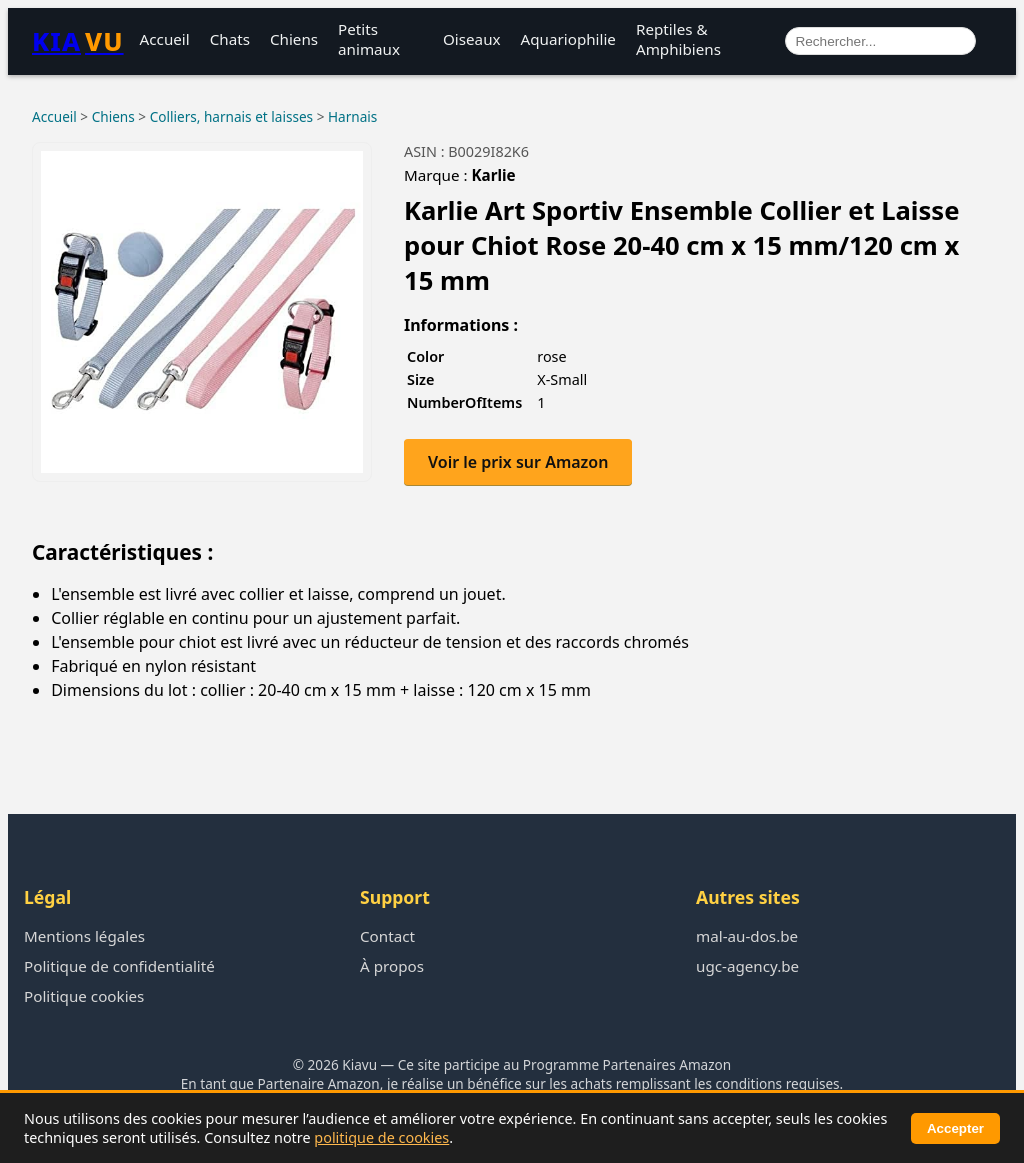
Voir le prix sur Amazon (518, 462)
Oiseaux (472, 39)
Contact (387, 936)
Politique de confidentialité (119, 966)
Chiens (294, 39)
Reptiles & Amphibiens (678, 39)
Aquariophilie (568, 39)
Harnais (352, 116)
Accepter (955, 1128)
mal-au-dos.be (747, 936)
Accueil (165, 39)
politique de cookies (381, 1137)
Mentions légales (84, 936)
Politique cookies (84, 996)
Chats (230, 39)
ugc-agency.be (747, 966)
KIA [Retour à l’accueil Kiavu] (78, 41)
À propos (392, 966)
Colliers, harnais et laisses (231, 116)
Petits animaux (369, 39)
